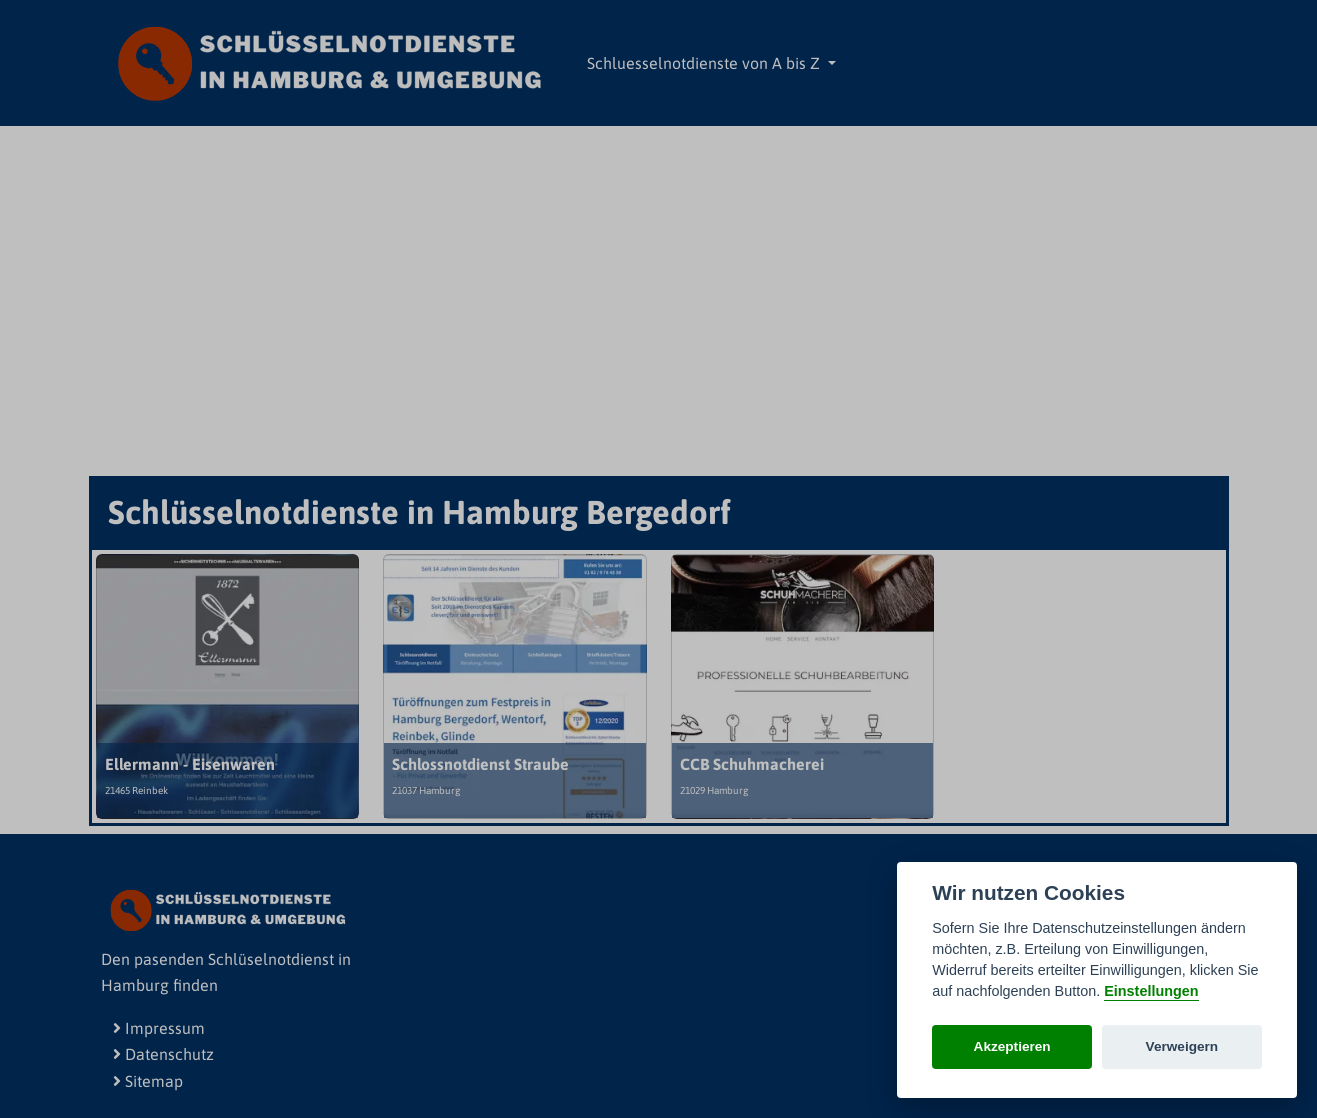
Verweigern (1182, 1046)
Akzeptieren (1012, 1046)
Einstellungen (1151, 991)
